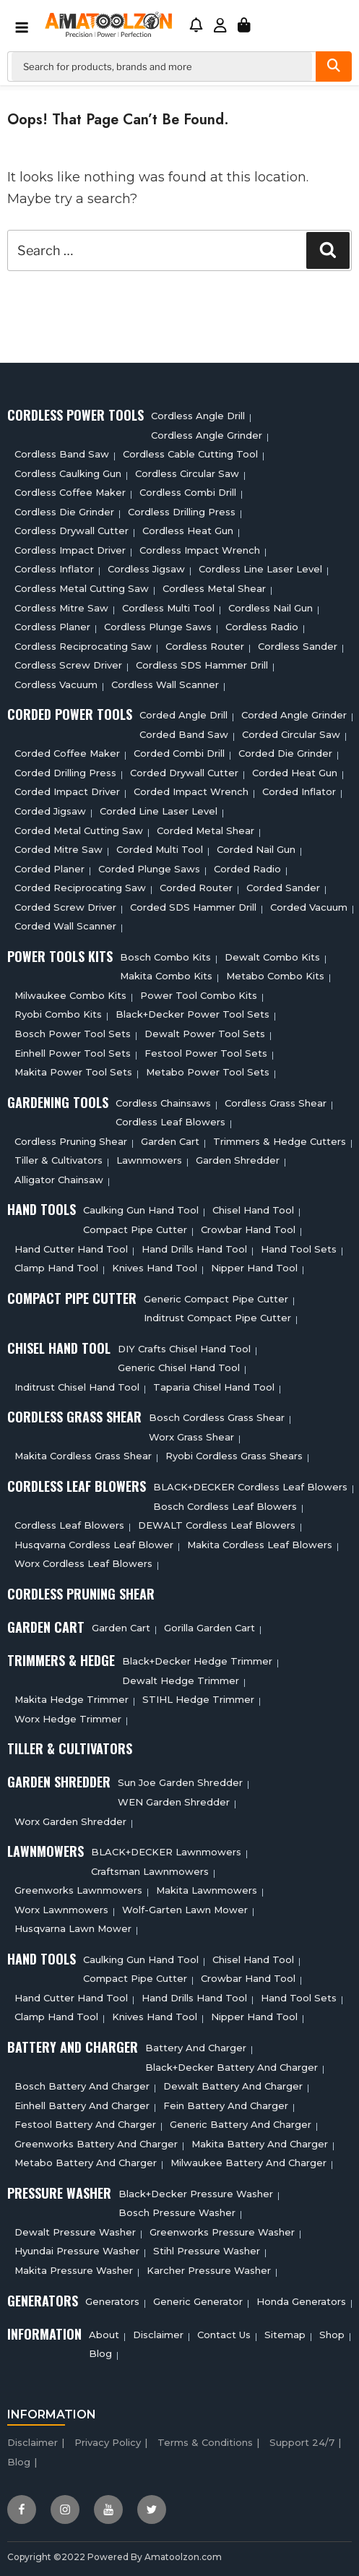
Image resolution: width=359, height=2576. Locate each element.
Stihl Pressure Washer (206, 2251)
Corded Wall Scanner (65, 926)
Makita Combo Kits (166, 976)
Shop (332, 2334)
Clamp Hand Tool (56, 1268)
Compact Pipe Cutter (135, 1229)
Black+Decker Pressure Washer (195, 2193)
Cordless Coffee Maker (70, 492)
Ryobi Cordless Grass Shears (234, 1455)
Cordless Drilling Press (181, 512)
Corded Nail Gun (256, 849)
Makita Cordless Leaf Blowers (259, 1544)
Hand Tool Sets (299, 1249)
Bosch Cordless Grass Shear (217, 1417)
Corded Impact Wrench (191, 791)
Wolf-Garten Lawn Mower (185, 1909)
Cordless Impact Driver (70, 550)
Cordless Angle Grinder (206, 435)
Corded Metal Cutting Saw (78, 830)
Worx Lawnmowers (61, 1909)
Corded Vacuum (308, 907)
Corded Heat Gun (294, 772)
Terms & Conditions (205, 2442)
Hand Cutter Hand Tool (71, 1249)
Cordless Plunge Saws (158, 626)
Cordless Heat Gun (187, 530)
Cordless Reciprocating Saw (83, 646)
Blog (100, 2353)
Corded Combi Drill (179, 753)
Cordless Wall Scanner (165, 684)
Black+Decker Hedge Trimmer (197, 1661)
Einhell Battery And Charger (82, 2105)
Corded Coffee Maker (67, 753)
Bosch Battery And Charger (82, 2086)
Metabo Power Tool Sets (207, 1072)
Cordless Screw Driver (68, 665)
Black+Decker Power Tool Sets (192, 1014)
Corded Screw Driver (65, 907)
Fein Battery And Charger (225, 2105)
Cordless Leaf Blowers (170, 1122)
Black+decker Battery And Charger (231, 2067)
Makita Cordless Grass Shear (83, 1455)
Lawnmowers (149, 1160)
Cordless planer (52, 626)
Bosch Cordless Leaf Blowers (225, 1506)
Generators (112, 2301)
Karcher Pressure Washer (209, 2270)
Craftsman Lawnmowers (150, 1871)
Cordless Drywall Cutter (71, 530)
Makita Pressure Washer (73, 2270)
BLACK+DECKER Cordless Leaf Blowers (250, 1487)
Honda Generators (301, 2301)
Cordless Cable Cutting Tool (190, 454)
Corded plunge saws (149, 869)
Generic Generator (198, 2301)
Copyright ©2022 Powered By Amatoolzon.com (114, 2556)
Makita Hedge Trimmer (71, 1699)
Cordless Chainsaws (163, 1103)
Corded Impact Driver (67, 791)
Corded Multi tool (159, 849)
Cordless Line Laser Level (260, 569)
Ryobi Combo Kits (58, 1014)
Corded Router (196, 887)
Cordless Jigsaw (146, 569)
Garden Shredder (238, 1160)
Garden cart (170, 1141)
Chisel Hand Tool (253, 1210)
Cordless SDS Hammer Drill (202, 665)
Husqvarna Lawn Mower (72, 1928)
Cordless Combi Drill (187, 492)
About (104, 2334)
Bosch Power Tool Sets (72, 1033)
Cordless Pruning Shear (70, 1141)
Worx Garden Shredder (70, 1821)
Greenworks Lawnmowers (78, 1890)
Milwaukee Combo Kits (70, 995)
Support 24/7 (301, 2442)
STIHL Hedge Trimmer (198, 1699)
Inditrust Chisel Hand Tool (76, 1387)
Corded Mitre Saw (58, 849)
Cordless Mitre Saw (61, 608)
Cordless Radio (261, 626)
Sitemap (285, 2334)
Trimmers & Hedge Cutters (279, 1141)
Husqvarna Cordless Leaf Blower (93, 1544)
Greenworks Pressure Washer (222, 2232)
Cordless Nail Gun (270, 608)
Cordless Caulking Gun (67, 473)
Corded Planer (49, 869)
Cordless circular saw (187, 473)
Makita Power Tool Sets (73, 1072)
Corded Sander (283, 887)
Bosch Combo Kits (165, 957)
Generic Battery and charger (240, 2124)
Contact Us (224, 2334)
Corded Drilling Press (65, 772)
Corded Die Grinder (285, 753)
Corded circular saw (291, 734)
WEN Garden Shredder (174, 1802)
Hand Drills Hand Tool (194, 1249)
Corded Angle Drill (183, 715)
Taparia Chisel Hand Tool (213, 1387)
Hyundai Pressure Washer (76, 2251)
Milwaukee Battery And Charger (248, 2162)
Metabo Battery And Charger (85, 2162)
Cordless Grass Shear (275, 1103)
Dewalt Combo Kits (272, 957)
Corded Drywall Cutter (184, 772)
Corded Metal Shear (205, 830)
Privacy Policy (107, 2442)
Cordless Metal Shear (214, 588)
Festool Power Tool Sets (205, 1053)
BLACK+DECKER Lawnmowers (166, 1852)
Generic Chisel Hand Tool (179, 1367)
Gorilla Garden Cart (209, 1627)
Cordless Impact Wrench (199, 550)
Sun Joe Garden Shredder (180, 1782)
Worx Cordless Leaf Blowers (83, 1563)
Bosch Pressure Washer (176, 2212)
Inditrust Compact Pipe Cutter (217, 1317)
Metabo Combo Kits (275, 976)
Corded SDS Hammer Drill (193, 907)
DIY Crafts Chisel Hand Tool (184, 1348)
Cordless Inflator (54, 569)
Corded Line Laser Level (158, 811)
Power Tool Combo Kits (198, 995)
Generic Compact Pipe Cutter (216, 1299)
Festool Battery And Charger (85, 2124)
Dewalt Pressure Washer (75, 2232)
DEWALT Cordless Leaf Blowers (216, 1525)
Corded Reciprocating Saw (80, 887)
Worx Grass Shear (191, 1437)
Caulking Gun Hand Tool (141, 1210)
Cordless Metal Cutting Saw (81, 588)
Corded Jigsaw (50, 811)
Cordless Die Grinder (64, 512)
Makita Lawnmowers (206, 1890)
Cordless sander (297, 646)
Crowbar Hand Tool (248, 1229)
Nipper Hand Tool (254, 1268)
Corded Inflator (299, 791)
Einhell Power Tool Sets (72, 1053)
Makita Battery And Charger (259, 2144)
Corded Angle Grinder (294, 715)
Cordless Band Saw (61, 454)
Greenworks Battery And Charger (96, 2144)
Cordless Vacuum (56, 684)
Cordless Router (204, 646)
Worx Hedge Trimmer (67, 1719)
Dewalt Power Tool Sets (204, 1033)
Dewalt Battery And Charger (233, 2086)
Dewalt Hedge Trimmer (180, 1680)
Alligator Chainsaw (58, 1179)
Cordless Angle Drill (198, 415)
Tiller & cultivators (58, 1160)
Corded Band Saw (183, 734)
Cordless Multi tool (168, 608)
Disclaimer (158, 2334)
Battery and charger (195, 2047)
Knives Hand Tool (154, 1268)
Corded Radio (247, 869)
